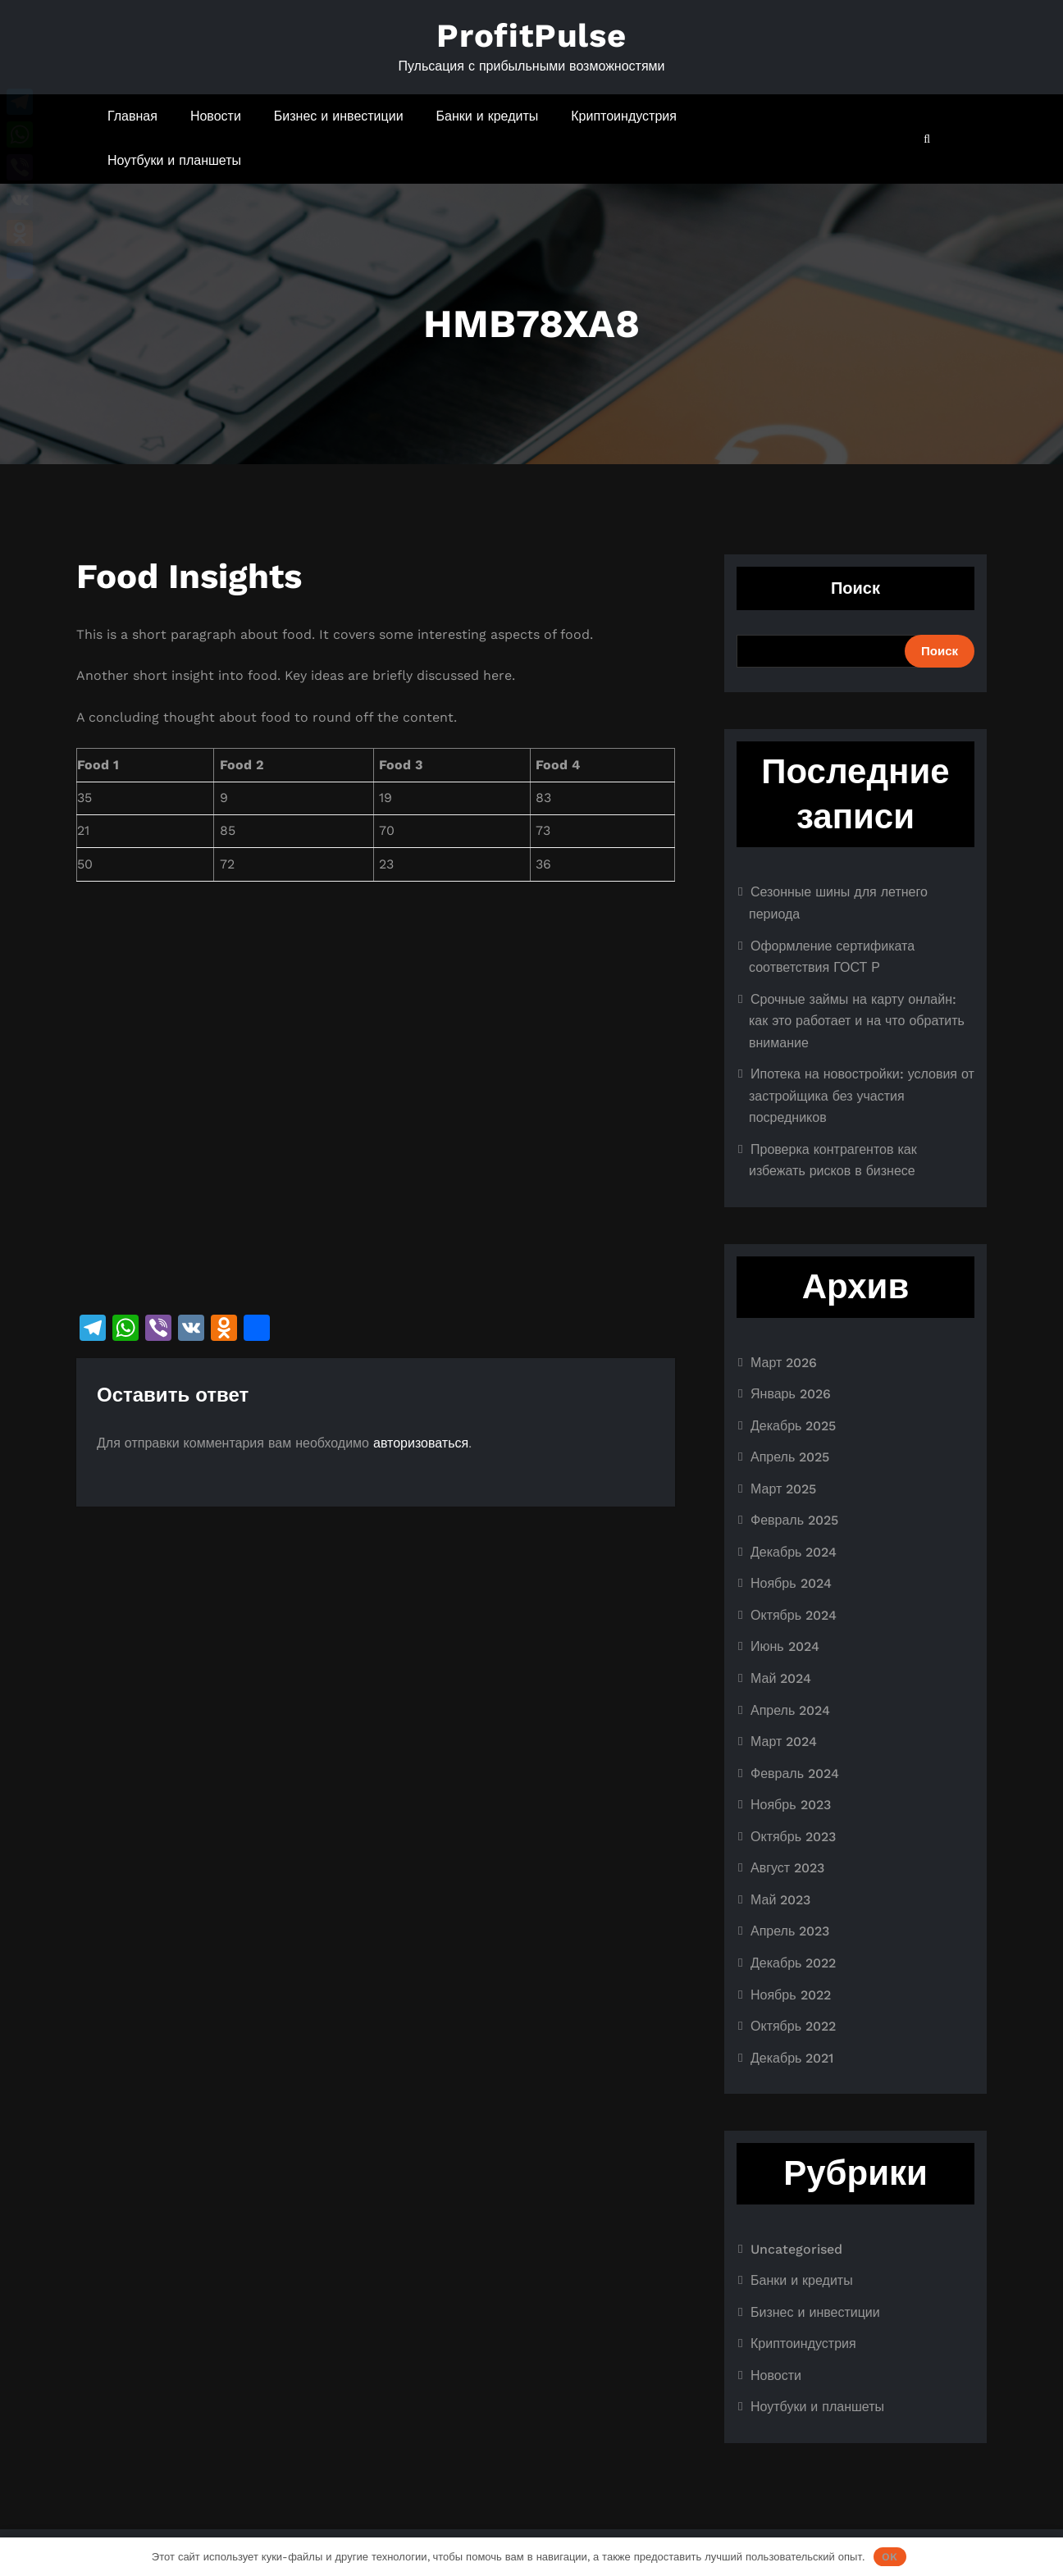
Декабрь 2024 (793, 1552)
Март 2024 (783, 1741)
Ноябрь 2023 (790, 1804)
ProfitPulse (531, 35)
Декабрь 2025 (793, 1426)
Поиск (855, 588)
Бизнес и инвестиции (339, 116)
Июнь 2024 (784, 1646)
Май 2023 (780, 1900)
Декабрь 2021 (791, 2058)
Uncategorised (796, 2249)
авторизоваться (420, 1443)
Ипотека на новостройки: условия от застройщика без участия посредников (861, 1095)
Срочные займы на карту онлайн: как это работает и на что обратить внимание (857, 1021)
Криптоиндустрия (624, 116)
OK (889, 2557)
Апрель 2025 (789, 1457)
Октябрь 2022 (793, 2026)
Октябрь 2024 (793, 1615)
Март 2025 (783, 1489)
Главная (132, 116)
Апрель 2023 (789, 1931)
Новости (215, 116)
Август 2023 (787, 1868)
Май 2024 (780, 1678)
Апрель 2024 (790, 1710)
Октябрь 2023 (793, 1836)
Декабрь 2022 (793, 1963)
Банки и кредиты (487, 116)
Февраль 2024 (794, 1773)
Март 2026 (783, 1362)
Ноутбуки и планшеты (174, 160)
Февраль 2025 (794, 1520)
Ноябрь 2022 (790, 1995)
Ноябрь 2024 (791, 1583)
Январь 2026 (790, 1394)
